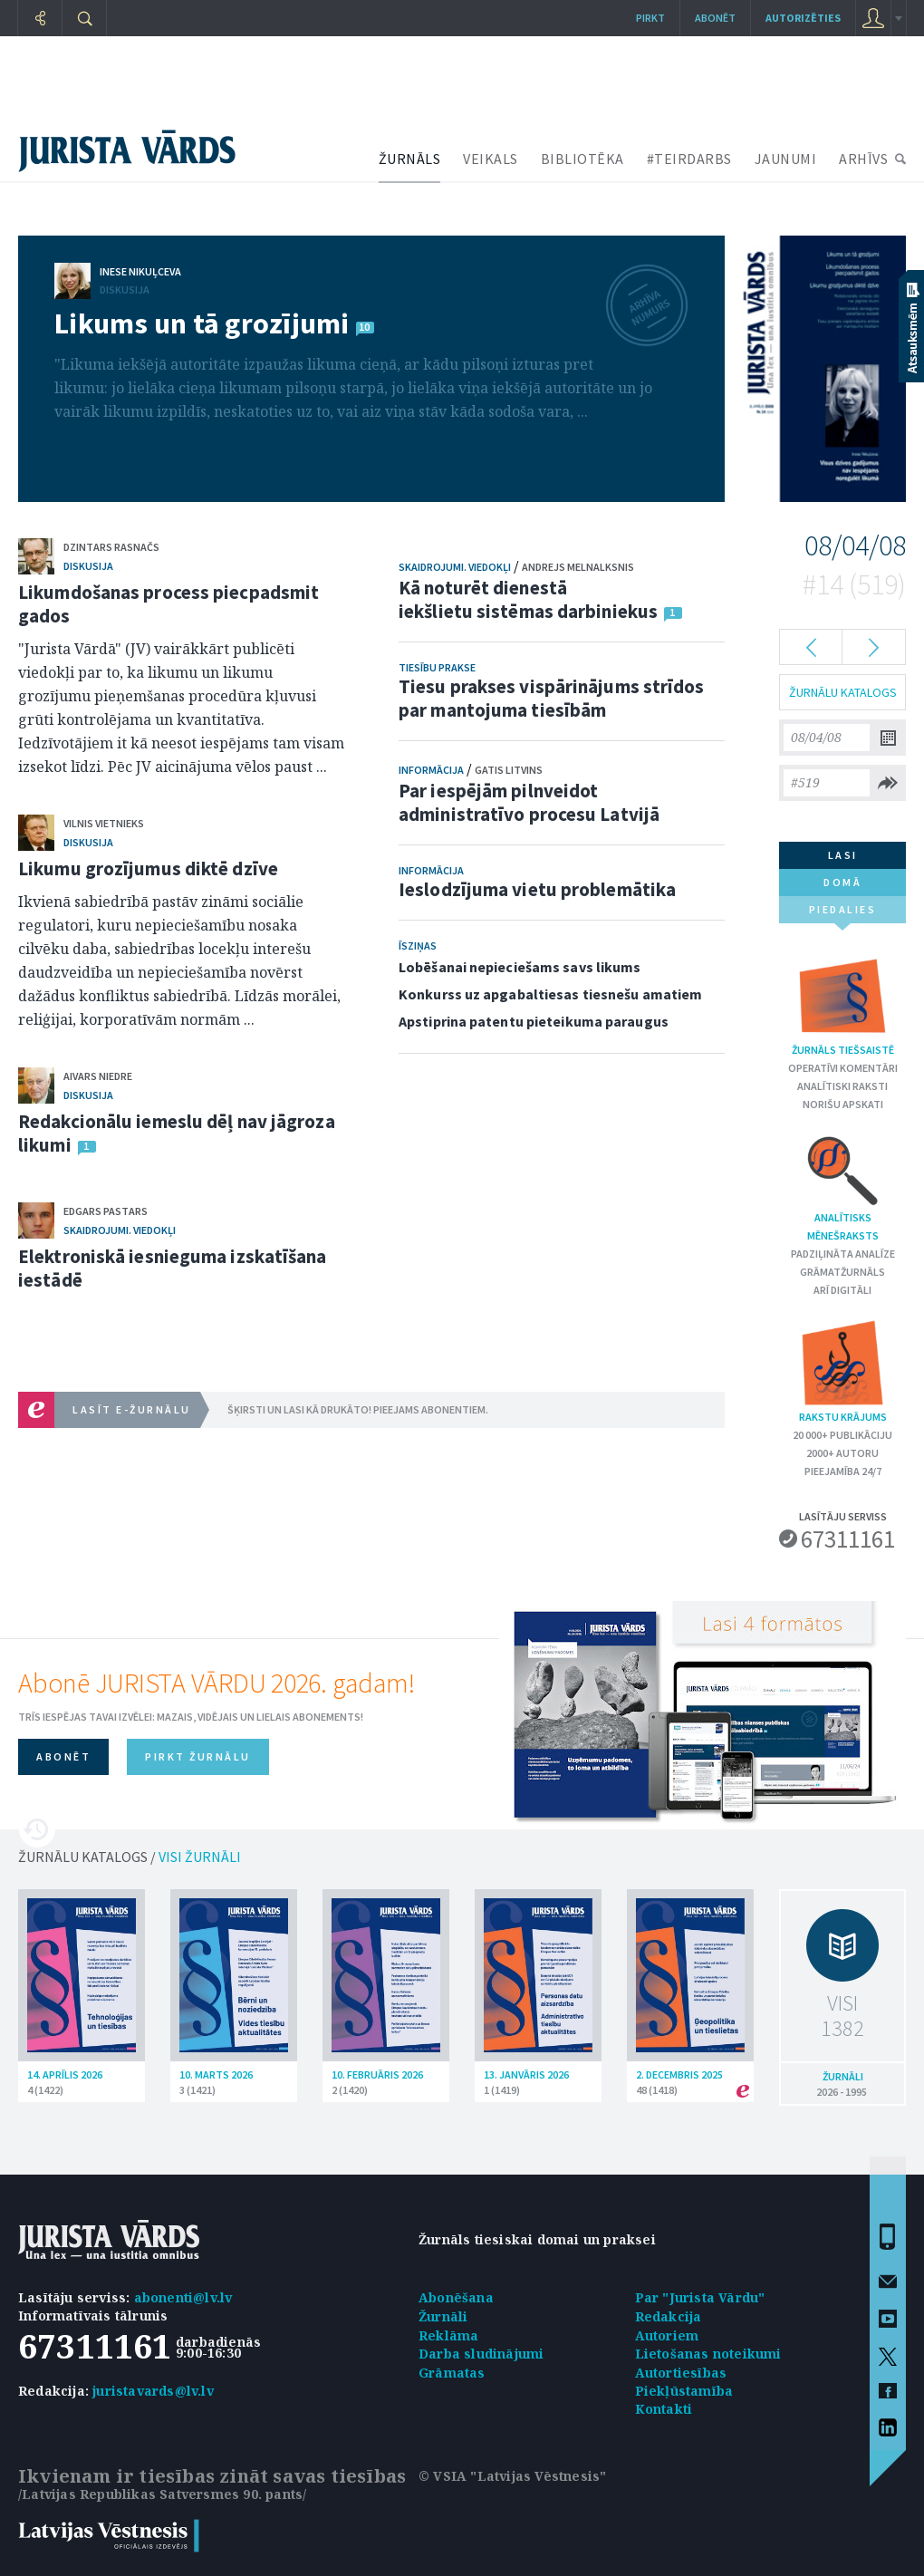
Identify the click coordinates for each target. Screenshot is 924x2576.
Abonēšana (456, 2297)
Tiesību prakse (437, 667)
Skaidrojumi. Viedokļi (119, 1230)
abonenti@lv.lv (183, 2297)
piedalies (843, 912)
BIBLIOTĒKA (582, 159)
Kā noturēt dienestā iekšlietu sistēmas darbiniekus (528, 599)
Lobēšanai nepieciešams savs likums (519, 967)
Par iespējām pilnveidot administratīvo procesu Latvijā (529, 802)
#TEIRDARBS (689, 159)
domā (842, 882)
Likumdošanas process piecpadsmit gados (168, 604)
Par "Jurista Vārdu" (700, 2297)
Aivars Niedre (97, 1076)
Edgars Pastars (105, 1211)
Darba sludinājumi (481, 2353)
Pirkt (650, 17)
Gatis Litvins (509, 770)
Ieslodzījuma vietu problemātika (537, 889)
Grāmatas (452, 2372)
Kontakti (664, 2408)
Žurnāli (443, 2316)
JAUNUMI (786, 159)
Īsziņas (418, 945)
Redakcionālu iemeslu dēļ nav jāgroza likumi (176, 1133)
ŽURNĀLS (410, 159)
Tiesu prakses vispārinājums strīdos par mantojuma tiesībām (552, 698)
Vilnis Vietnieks (103, 823)
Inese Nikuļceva (140, 271)
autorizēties (803, 17)
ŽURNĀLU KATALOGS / (129, 1857)
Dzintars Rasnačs (111, 547)
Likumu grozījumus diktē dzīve (148, 868)
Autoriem (667, 2335)
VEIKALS (490, 159)
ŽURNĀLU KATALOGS (843, 692)
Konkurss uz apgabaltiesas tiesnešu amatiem (550, 994)
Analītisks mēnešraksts (842, 1187)
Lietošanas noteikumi (708, 2353)
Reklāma (448, 2335)
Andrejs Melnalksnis (578, 567)
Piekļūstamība (684, 2390)
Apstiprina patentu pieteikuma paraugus (534, 1021)
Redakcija (668, 2316)
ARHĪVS (863, 159)
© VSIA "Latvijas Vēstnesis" (512, 2475)
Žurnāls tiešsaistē (843, 1003)
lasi (843, 855)
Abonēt (715, 17)
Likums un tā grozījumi (202, 323)
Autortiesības (681, 2372)
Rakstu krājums (842, 1370)
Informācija (431, 770)
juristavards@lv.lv (153, 2390)
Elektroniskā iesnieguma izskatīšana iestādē (172, 1268)
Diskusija (124, 289)
